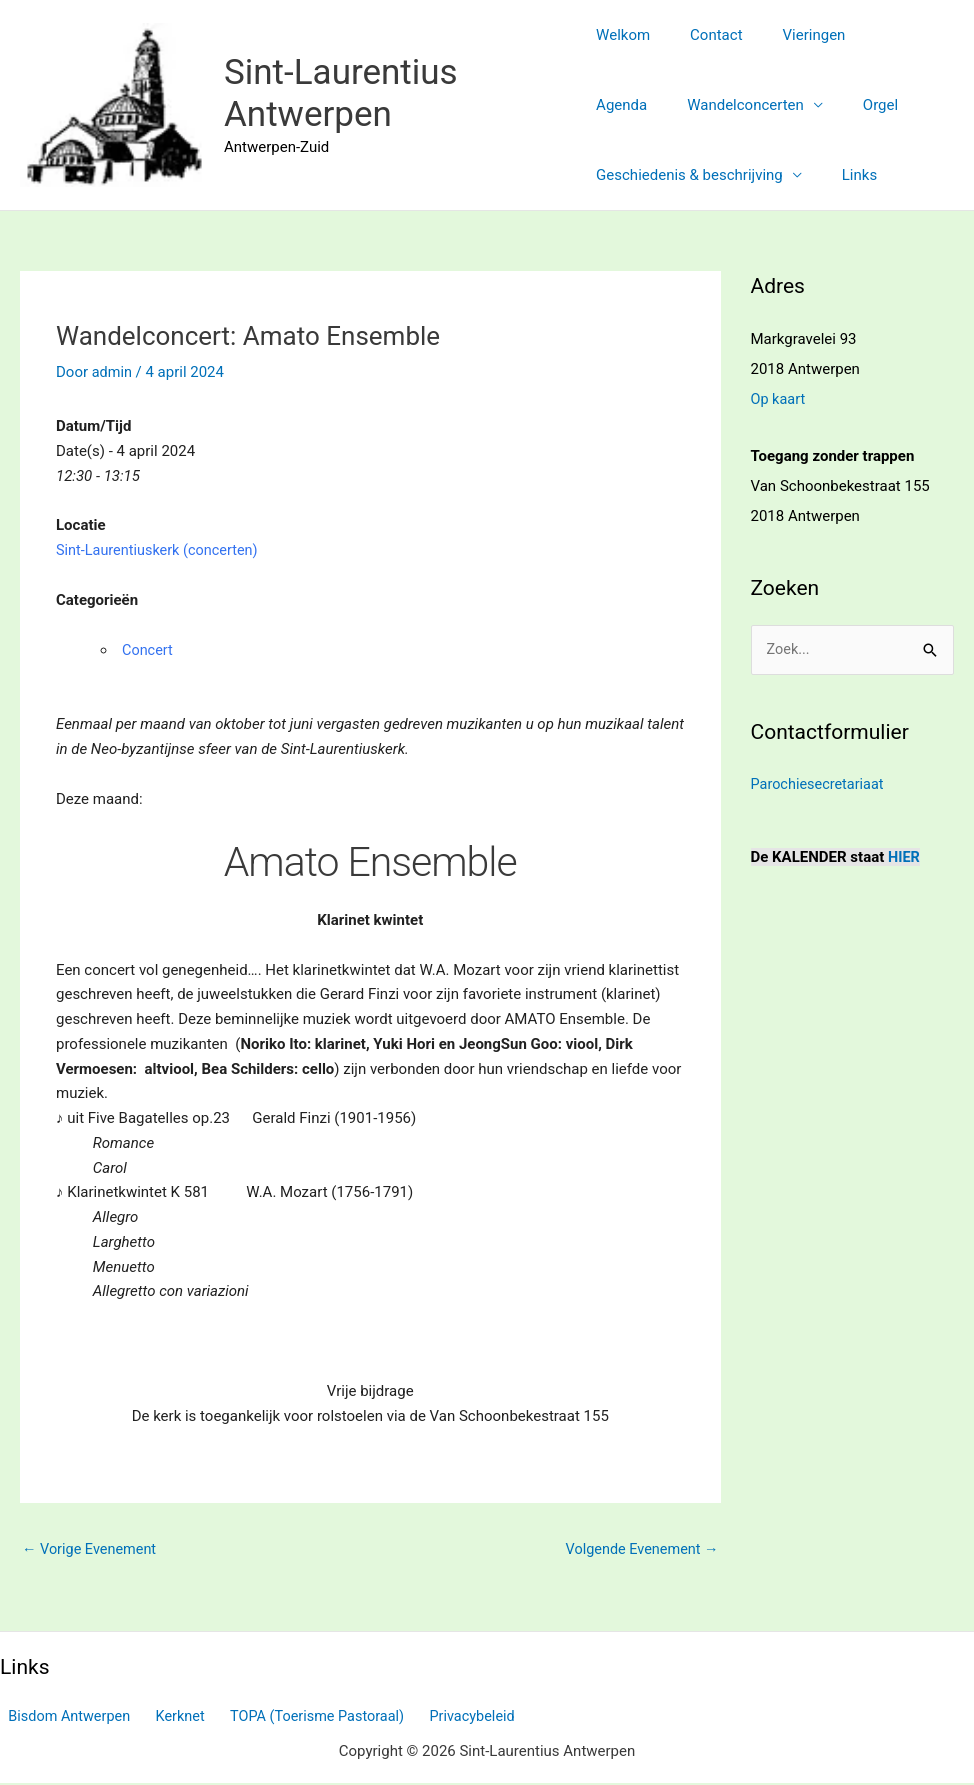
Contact (706, 35)
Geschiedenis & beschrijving (689, 175)
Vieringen (794, 35)
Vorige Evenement (91, 1550)
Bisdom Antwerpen (63, 1718)
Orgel (779, 105)
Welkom (623, 35)
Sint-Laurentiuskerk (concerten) (160, 550)
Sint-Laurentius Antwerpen (341, 93)
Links (849, 175)
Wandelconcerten (654, 105)
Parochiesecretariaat (820, 785)
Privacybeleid (447, 1718)
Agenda (880, 35)
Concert (148, 650)
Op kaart (779, 399)
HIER (904, 857)
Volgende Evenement (639, 1550)
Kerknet (167, 1718)
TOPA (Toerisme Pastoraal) (298, 1718)
